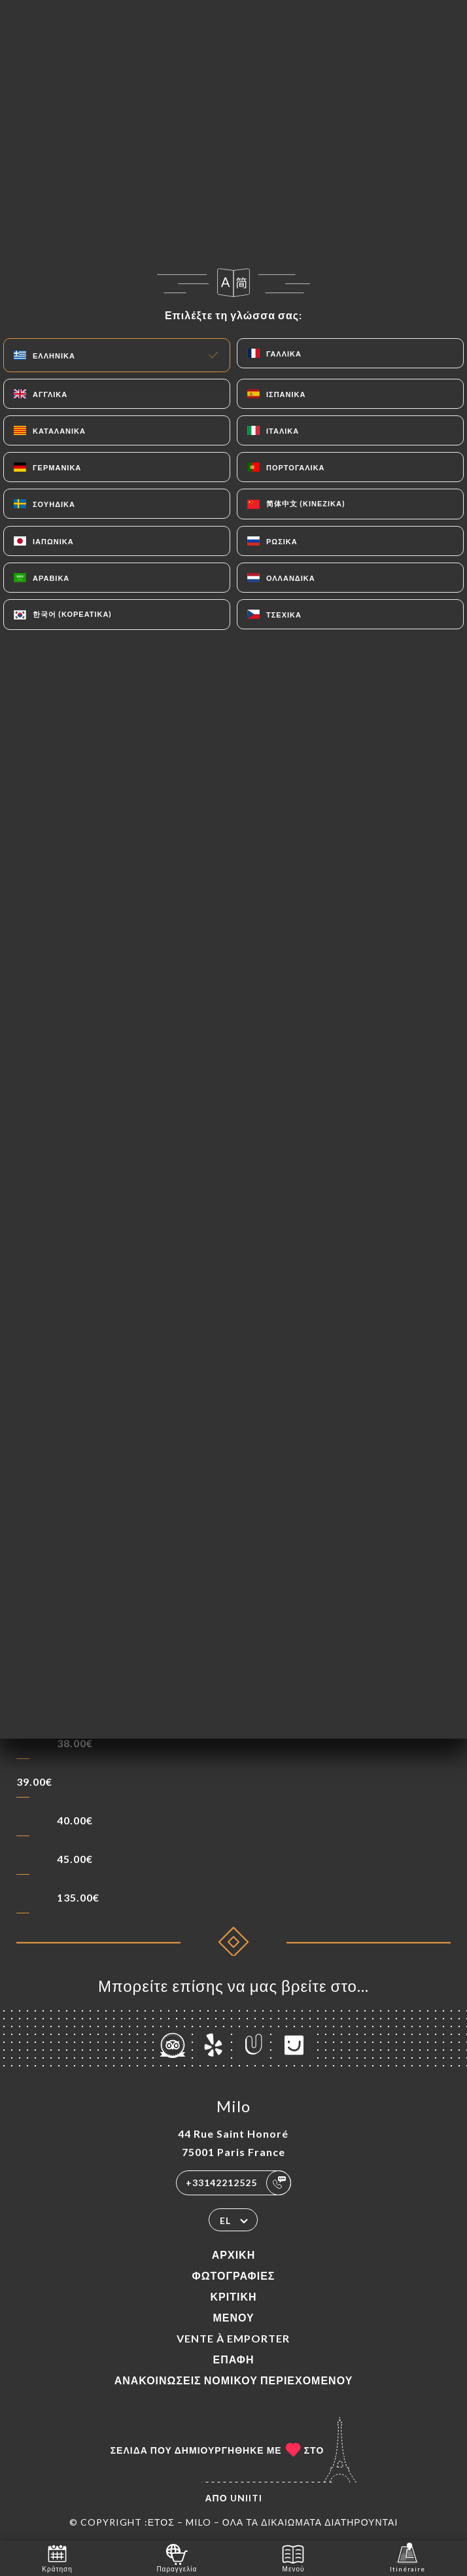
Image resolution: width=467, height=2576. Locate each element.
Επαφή (233, 2359)
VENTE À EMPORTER (233, 2338)
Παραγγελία (176, 2557)
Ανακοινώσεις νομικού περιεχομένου (233, 2380)
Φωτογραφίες (233, 2275)
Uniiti (246, 2497)
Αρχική (233, 2254)
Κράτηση (57, 2557)
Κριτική (233, 2296)
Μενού (233, 2317)
